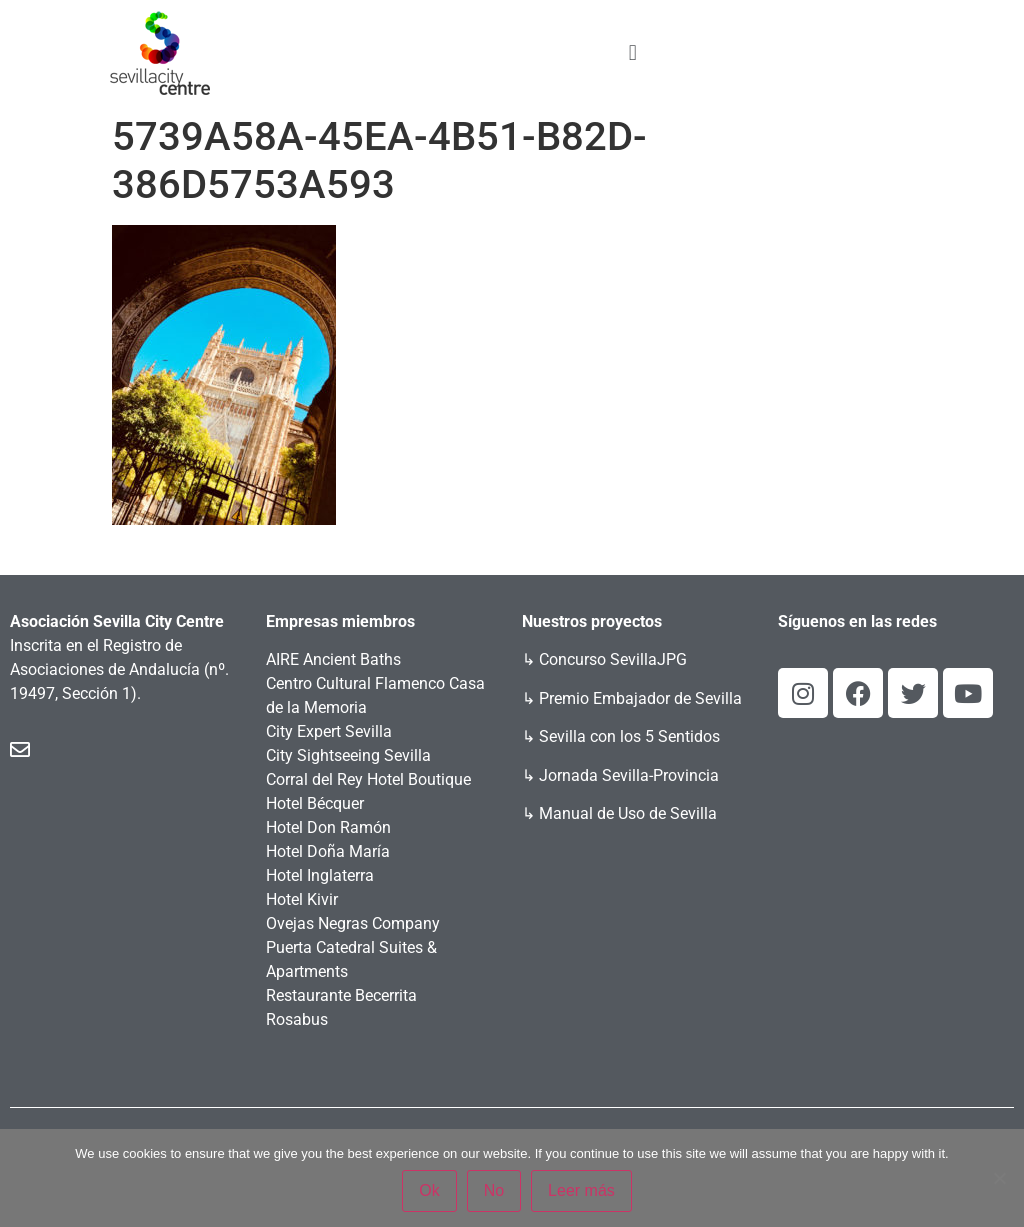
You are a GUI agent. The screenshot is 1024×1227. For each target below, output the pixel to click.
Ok (429, 1190)
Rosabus (297, 1019)
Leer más (581, 1190)
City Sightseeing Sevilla (348, 755)
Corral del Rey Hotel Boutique (368, 779)
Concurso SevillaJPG (613, 659)
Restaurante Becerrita (341, 995)
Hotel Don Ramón (328, 827)
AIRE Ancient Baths (333, 659)
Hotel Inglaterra (320, 875)
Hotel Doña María (328, 851)
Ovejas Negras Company (353, 923)
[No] (999, 1178)
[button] (632, 52)
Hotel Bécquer (315, 803)
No (494, 1190)
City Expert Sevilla (329, 731)
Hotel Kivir (302, 899)
